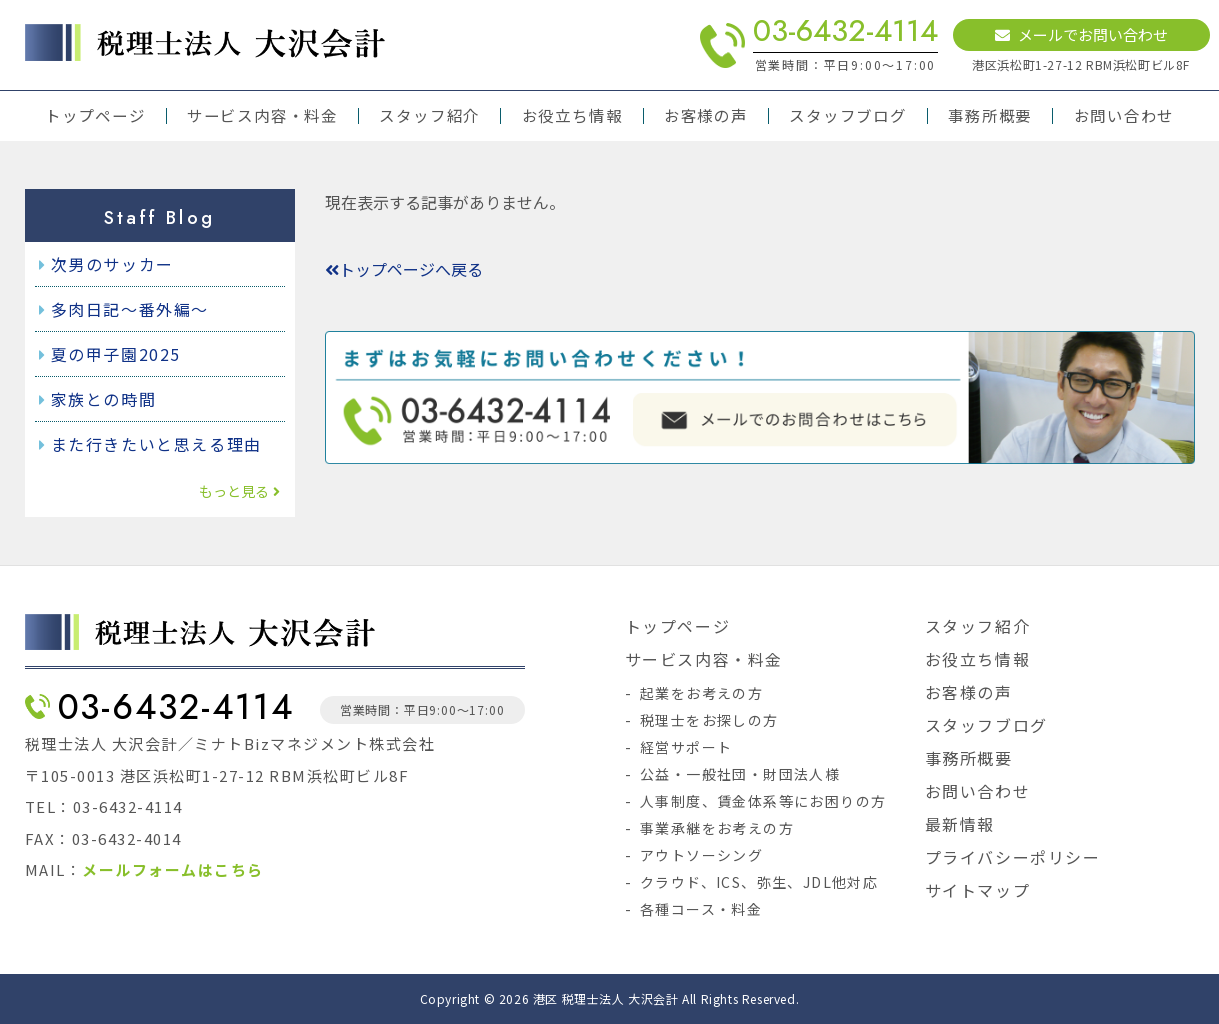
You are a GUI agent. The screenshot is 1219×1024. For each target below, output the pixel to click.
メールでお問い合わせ (1081, 34)
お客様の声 (706, 116)
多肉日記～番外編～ (130, 309)
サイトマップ (978, 890)
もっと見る (239, 491)
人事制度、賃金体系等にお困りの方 (763, 801)
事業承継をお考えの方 (717, 828)
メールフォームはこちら (173, 869)
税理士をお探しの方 (709, 720)
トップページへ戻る (404, 269)
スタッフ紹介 (429, 116)
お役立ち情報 (572, 116)
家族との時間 (104, 399)
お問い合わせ (1124, 116)
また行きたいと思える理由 (156, 444)
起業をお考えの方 (701, 693)
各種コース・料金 (701, 909)
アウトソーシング (701, 855)
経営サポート (686, 747)
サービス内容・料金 (262, 116)
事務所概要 (990, 116)
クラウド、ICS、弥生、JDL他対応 (759, 882)
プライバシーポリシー (1013, 857)
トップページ (95, 116)
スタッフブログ (847, 116)
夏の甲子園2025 (116, 354)
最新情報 (960, 824)
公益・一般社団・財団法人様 (740, 774)
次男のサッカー (112, 264)
